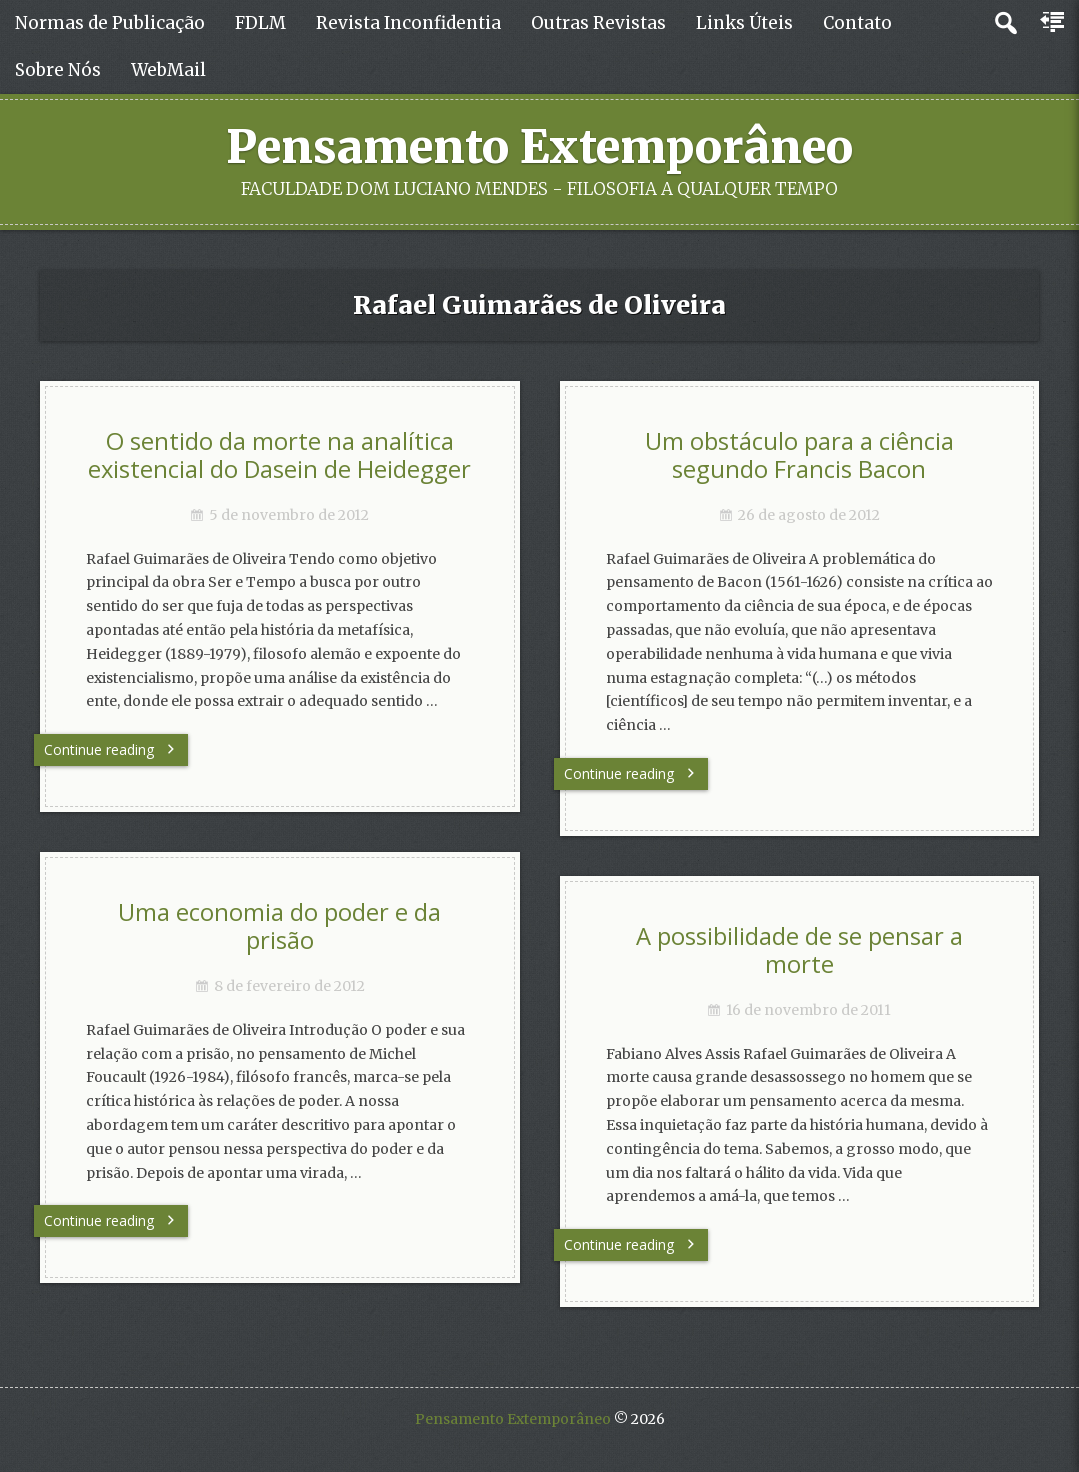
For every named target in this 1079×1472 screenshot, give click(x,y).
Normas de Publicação (110, 23)
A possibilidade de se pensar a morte (799, 950)
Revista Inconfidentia (408, 23)
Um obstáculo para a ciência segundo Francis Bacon (799, 455)
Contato (857, 23)
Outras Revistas (598, 23)
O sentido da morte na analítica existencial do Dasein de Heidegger (279, 455)
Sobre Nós (58, 70)
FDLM (260, 23)
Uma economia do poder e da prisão (279, 926)
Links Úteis (744, 23)
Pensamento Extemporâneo (539, 147)
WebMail (168, 70)
